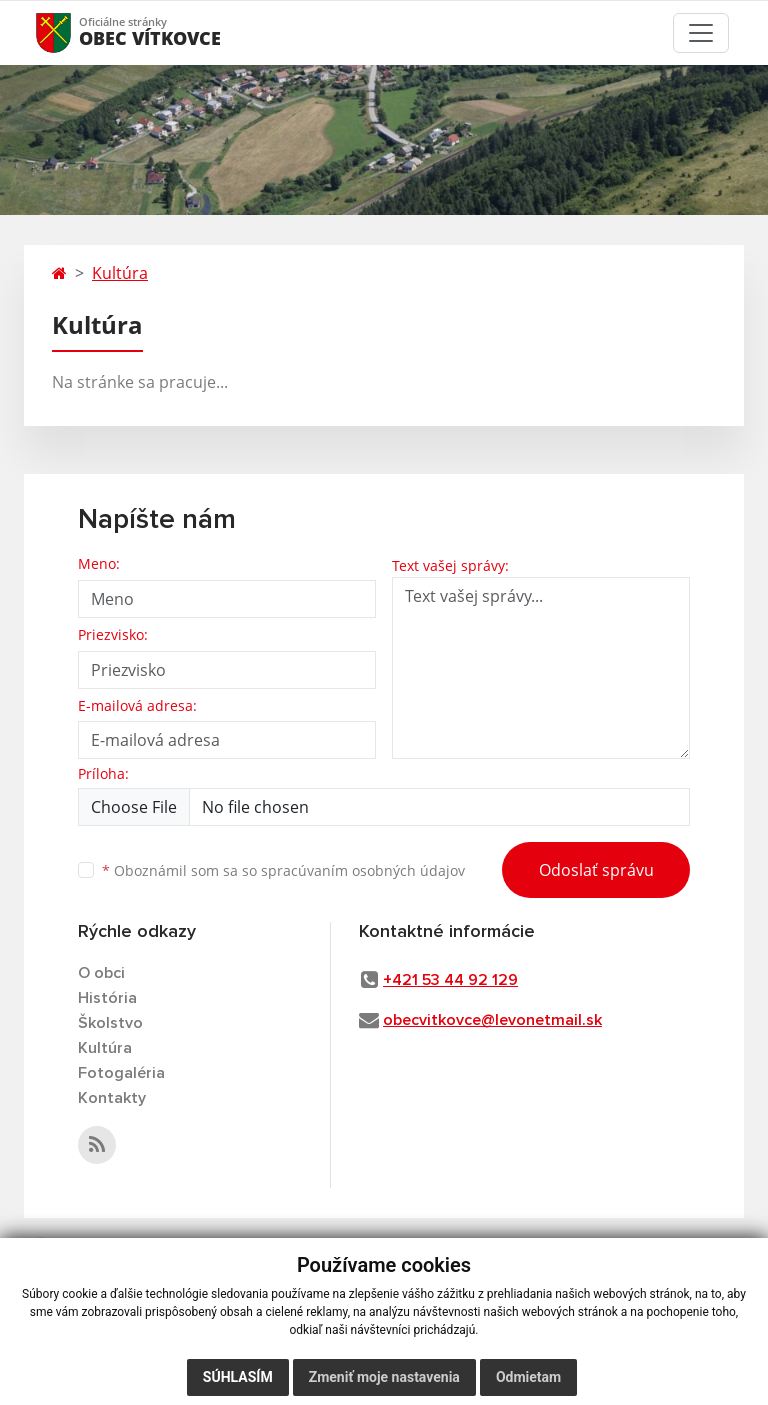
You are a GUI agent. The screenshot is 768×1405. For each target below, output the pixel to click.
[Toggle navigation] (701, 33)
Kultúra (120, 273)
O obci (101, 973)
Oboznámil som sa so (283, 870)
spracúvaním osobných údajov (363, 870)
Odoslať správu (596, 870)
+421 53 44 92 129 (450, 980)
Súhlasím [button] (238, 1377)
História (107, 998)
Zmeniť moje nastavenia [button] (384, 1377)
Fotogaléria (121, 1073)
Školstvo (110, 1023)
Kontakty (112, 1098)
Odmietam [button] (528, 1377)
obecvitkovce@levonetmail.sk (492, 1020)
